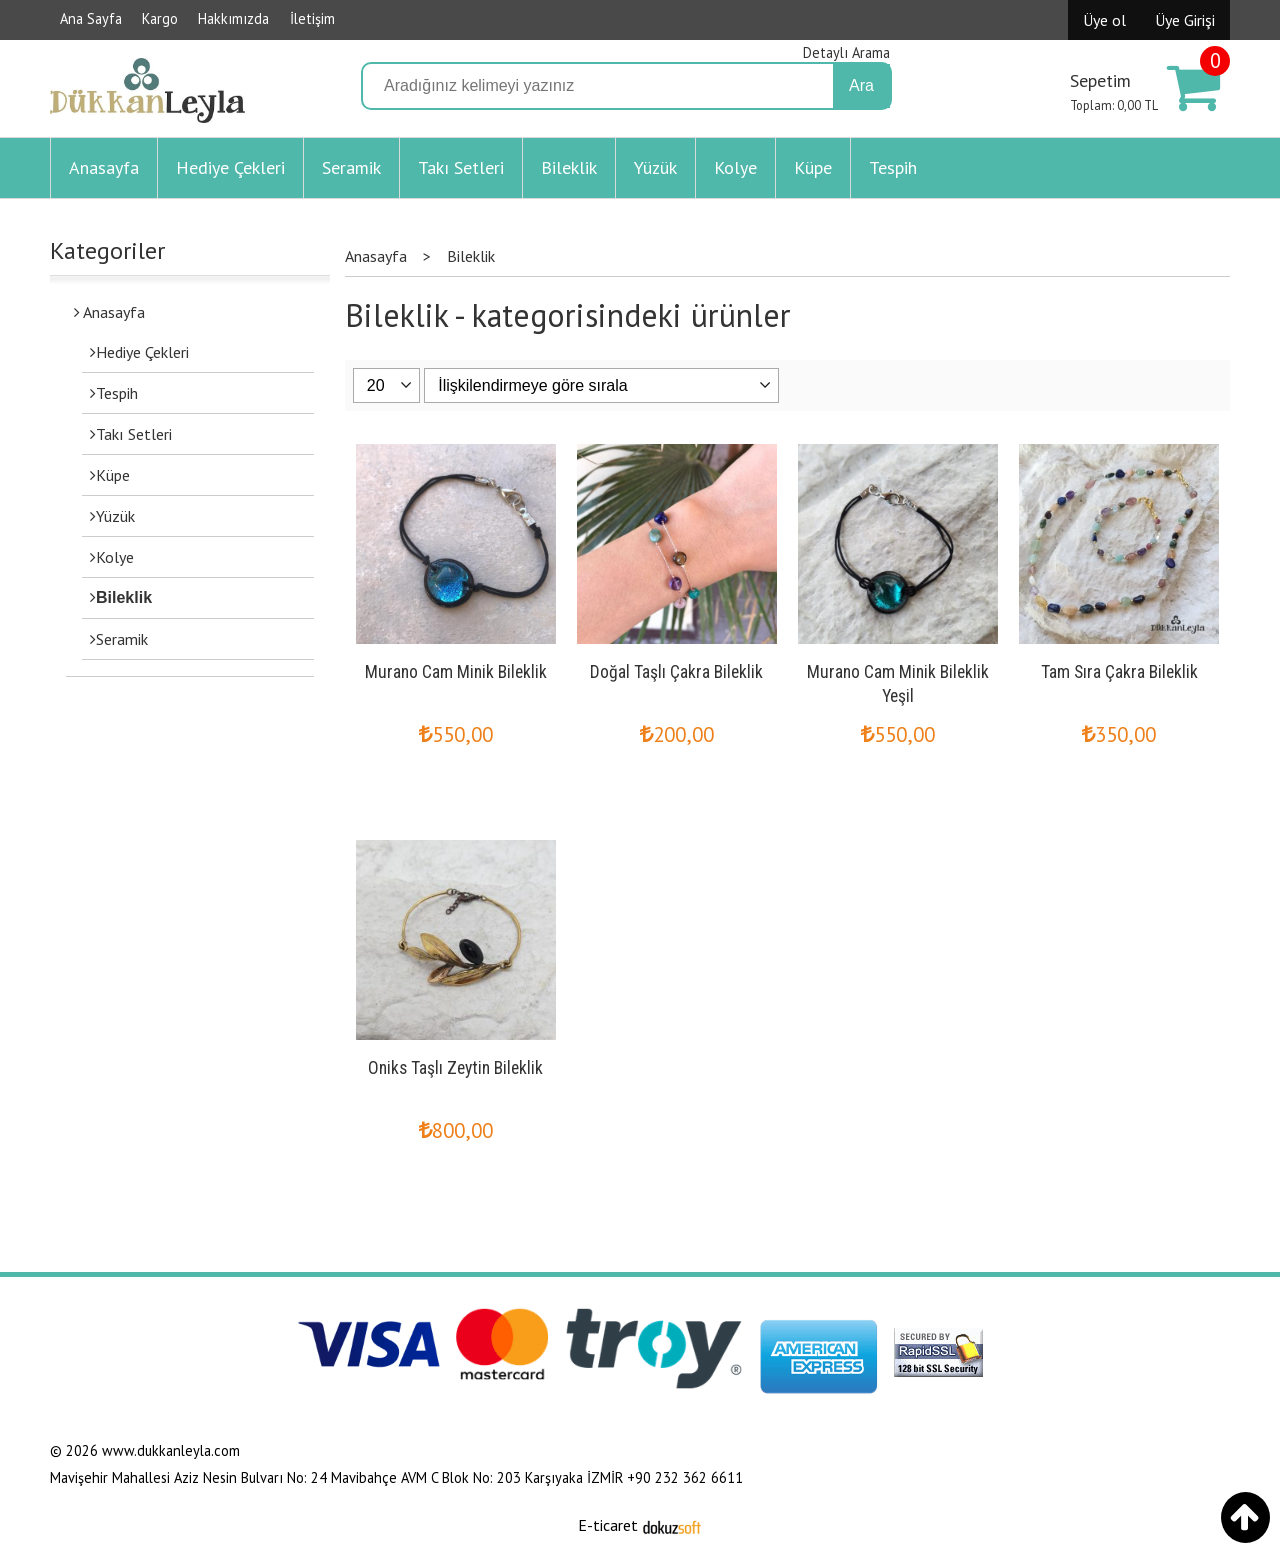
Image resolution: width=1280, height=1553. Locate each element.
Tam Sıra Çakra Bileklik (1119, 672)
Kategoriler (107, 250)
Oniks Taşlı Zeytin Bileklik (455, 1068)
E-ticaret (608, 1525)
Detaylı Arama (846, 52)
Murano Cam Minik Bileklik (456, 672)
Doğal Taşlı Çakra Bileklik (676, 672)
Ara (861, 85)
